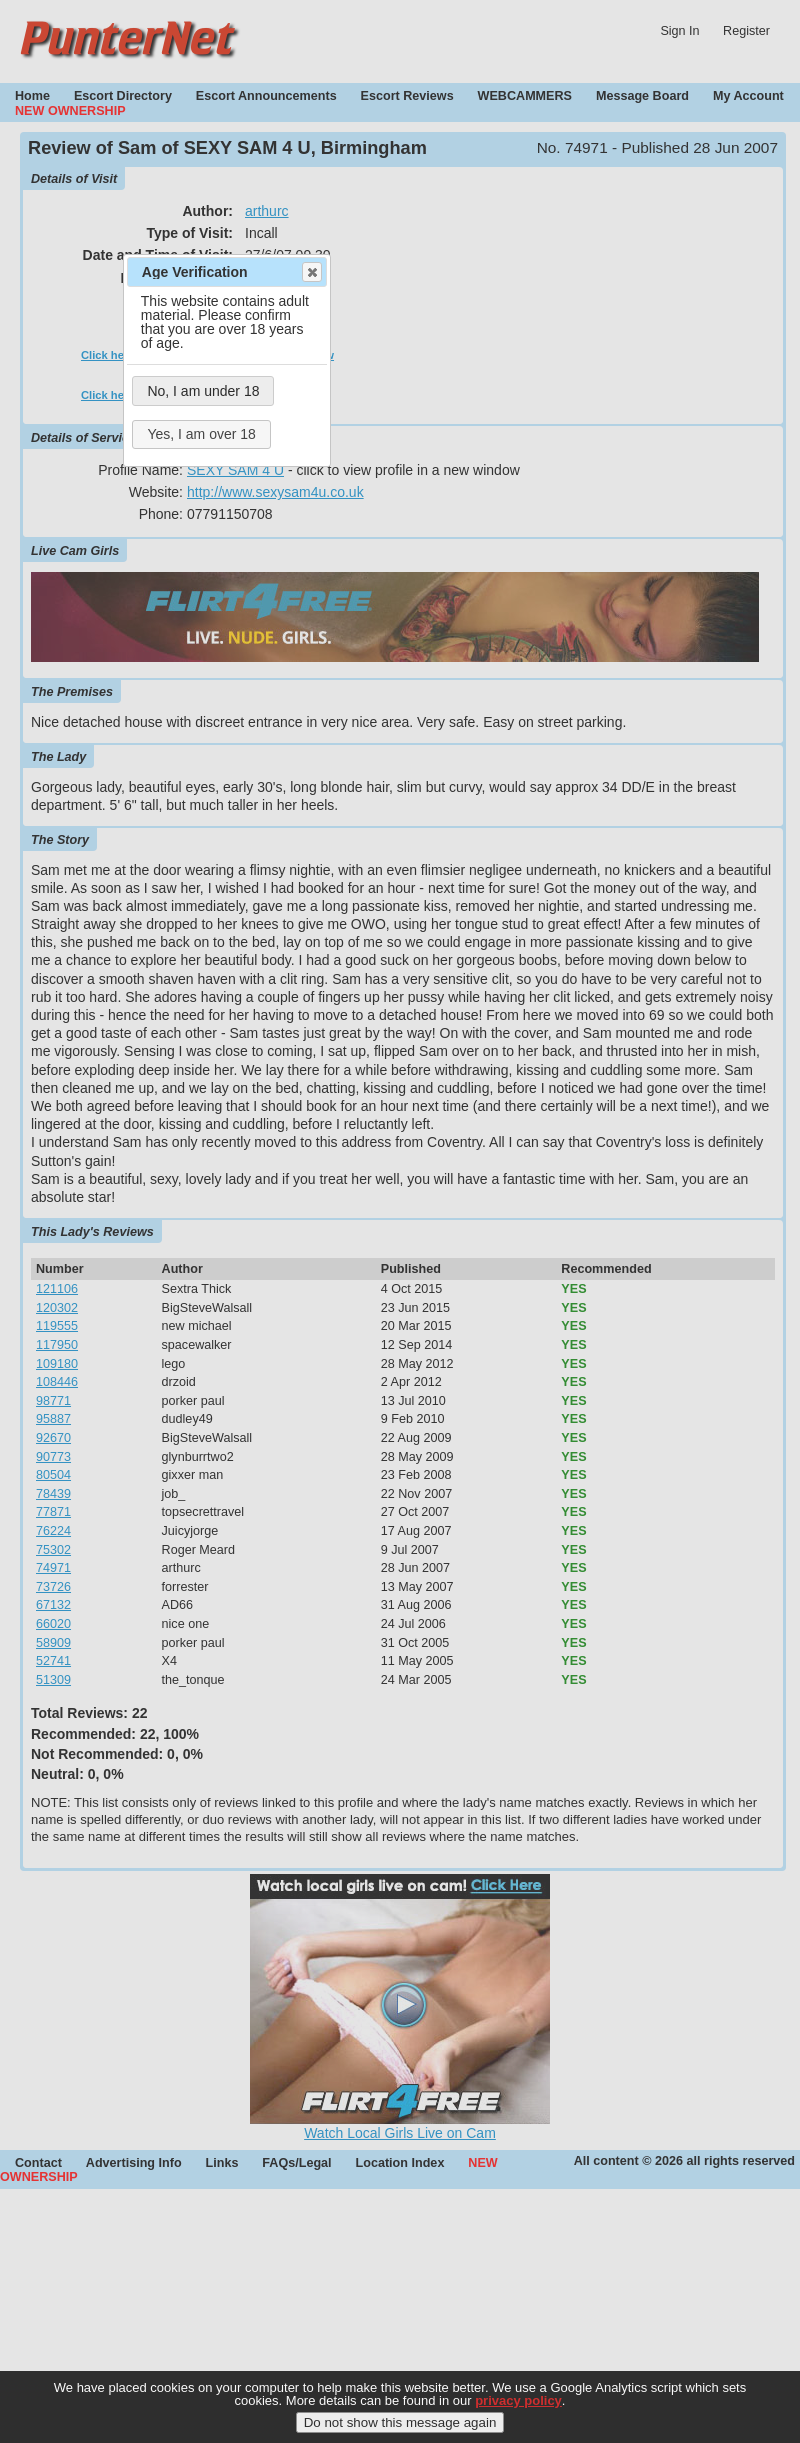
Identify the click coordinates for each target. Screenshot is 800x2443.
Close (311, 272)
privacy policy (518, 2414)
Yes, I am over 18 (201, 434)
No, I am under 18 (203, 391)
